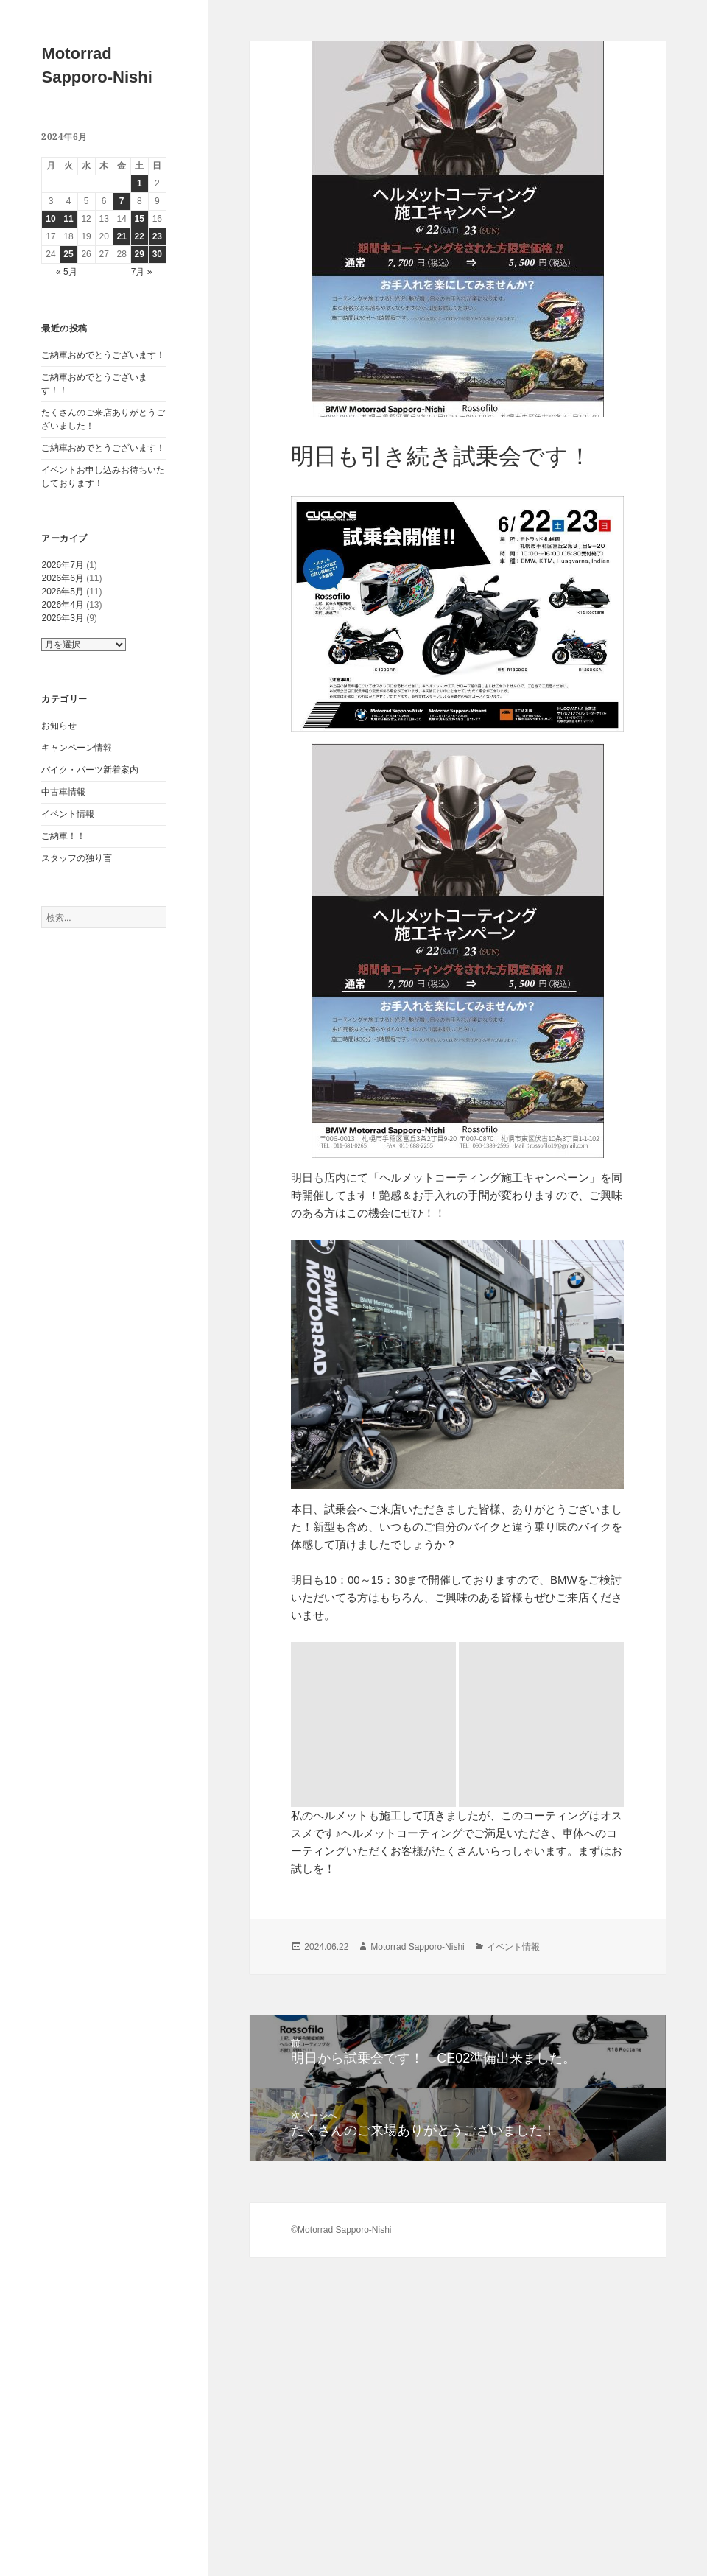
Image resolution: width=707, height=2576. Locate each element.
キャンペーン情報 (76, 748)
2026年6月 (62, 578)
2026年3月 (62, 618)
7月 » (141, 272)
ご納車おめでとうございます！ (103, 355)
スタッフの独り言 (76, 858)
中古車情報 (63, 792)
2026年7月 (62, 565)
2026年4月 (62, 605)
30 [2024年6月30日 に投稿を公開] (157, 254)
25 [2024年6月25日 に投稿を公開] (68, 254)
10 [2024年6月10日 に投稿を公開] (50, 219)
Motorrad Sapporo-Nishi (417, 1782)
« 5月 (66, 272)
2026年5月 (62, 591)
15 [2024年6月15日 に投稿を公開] (139, 219)
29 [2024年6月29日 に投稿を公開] (139, 254)
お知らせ (59, 725)
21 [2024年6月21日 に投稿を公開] (122, 236)
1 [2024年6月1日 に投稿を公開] (139, 183)
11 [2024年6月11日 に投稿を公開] (68, 219)
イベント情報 (67, 814)
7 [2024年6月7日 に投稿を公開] (121, 201)
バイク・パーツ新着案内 (89, 770)
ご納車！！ (63, 836)
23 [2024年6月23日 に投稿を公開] (157, 236)
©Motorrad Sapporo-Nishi (341, 2065)
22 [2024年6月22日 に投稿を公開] (139, 236)
